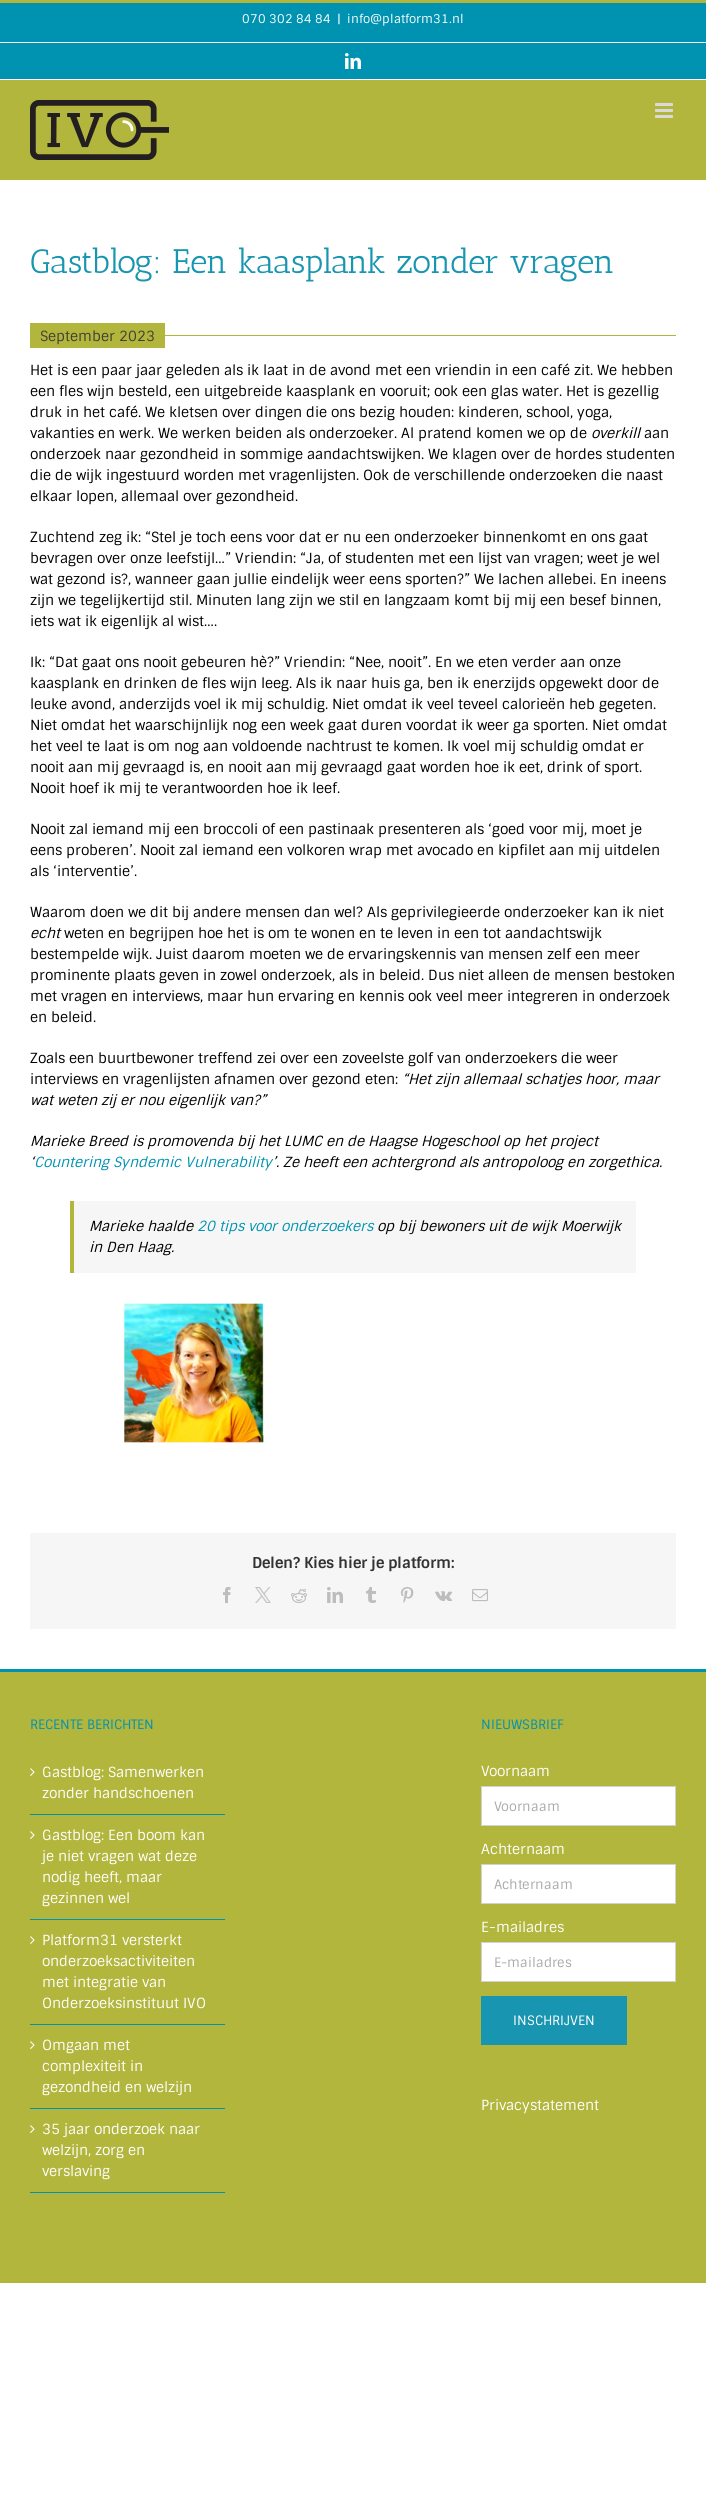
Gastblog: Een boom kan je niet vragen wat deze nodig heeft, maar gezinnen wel (123, 1866)
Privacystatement (540, 2105)
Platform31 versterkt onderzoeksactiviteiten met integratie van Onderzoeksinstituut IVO (124, 1971)
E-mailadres (522, 1927)
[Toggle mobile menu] (665, 110)
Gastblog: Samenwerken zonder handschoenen (123, 1782)
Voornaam (515, 1771)
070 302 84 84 (286, 19)
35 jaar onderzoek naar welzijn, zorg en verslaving (121, 2150)
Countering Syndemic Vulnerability (153, 1162)
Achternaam (523, 1849)
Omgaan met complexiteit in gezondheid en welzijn (117, 2066)
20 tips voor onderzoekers (285, 1226)
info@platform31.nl (405, 19)
